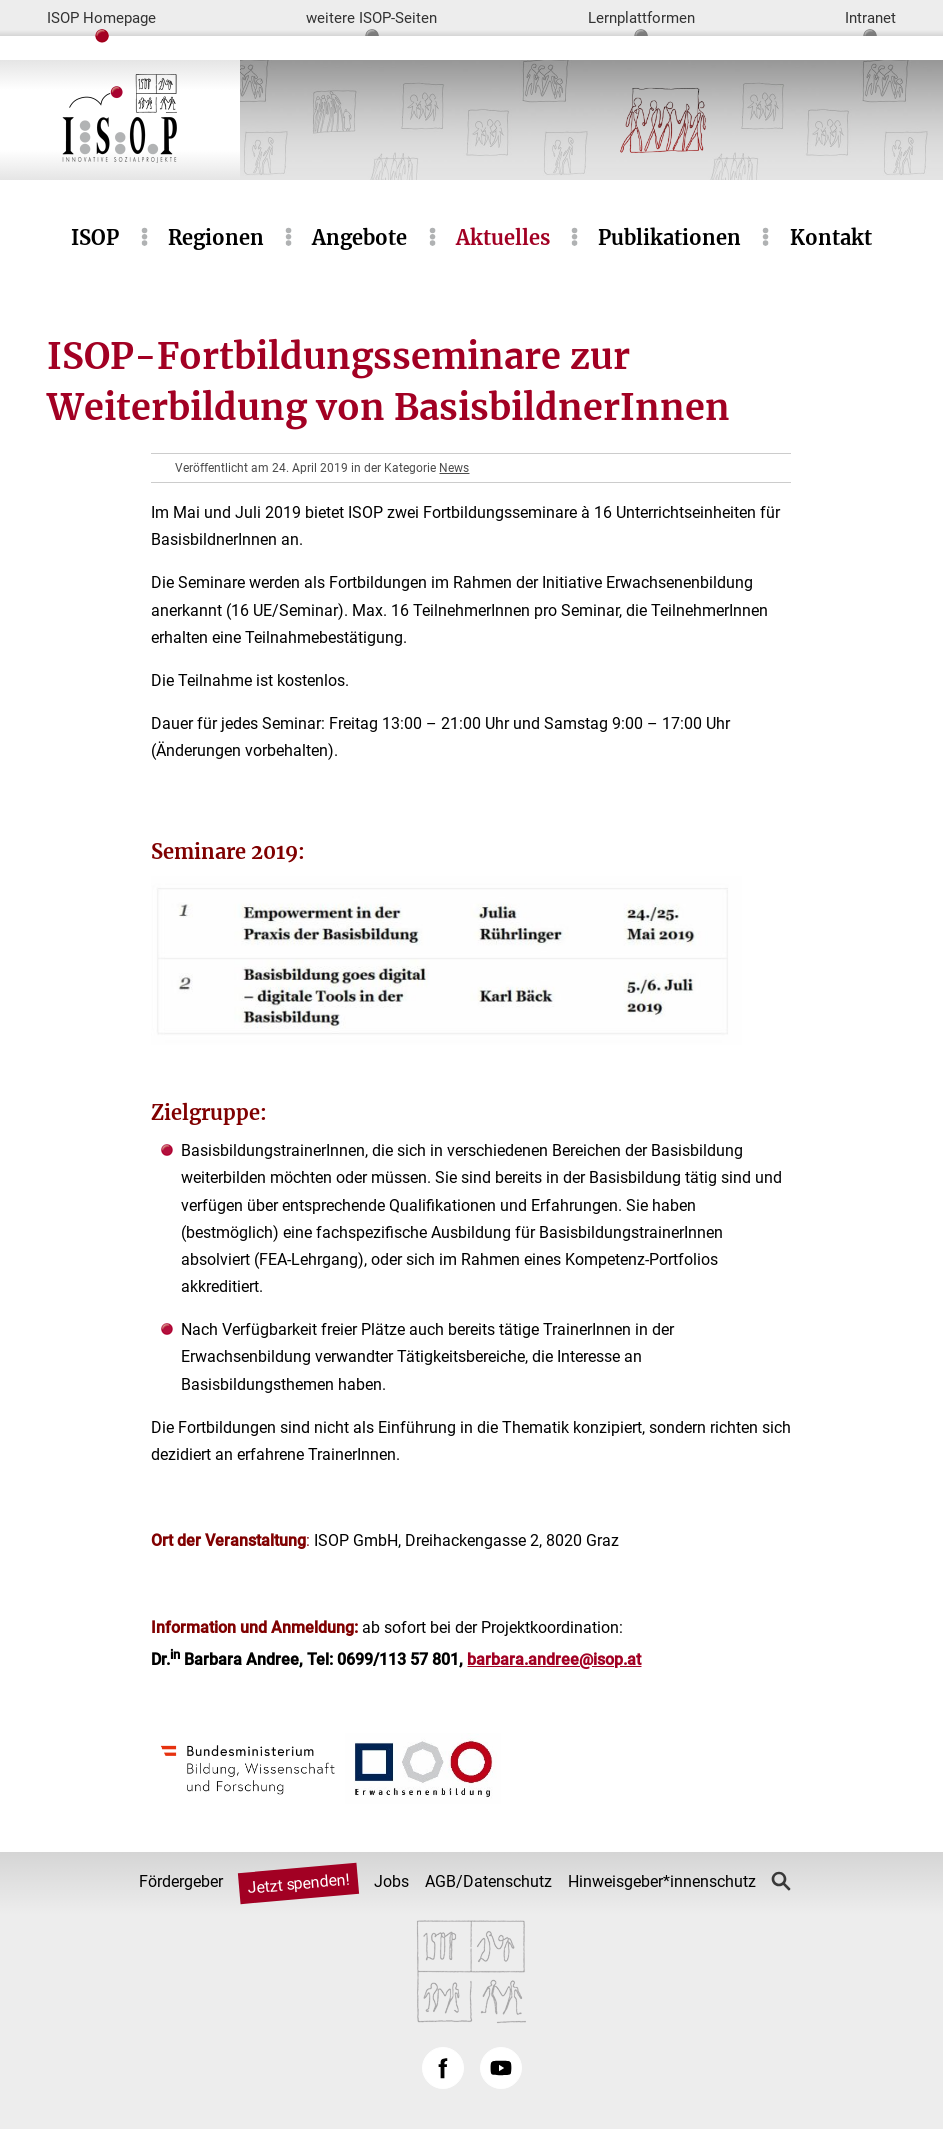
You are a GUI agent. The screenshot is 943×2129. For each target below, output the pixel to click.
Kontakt (831, 237)
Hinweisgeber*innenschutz (662, 1881)
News (454, 468)
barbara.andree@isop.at (554, 1659)
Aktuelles (503, 237)
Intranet (870, 18)
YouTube (501, 2068)
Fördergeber (181, 1881)
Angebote (359, 237)
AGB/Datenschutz (488, 1881)
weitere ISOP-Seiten (371, 18)
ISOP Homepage (101, 18)
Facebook (443, 2068)
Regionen (216, 237)
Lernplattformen (641, 18)
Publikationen (669, 237)
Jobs (391, 1881)
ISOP (95, 237)
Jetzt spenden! (298, 1883)
